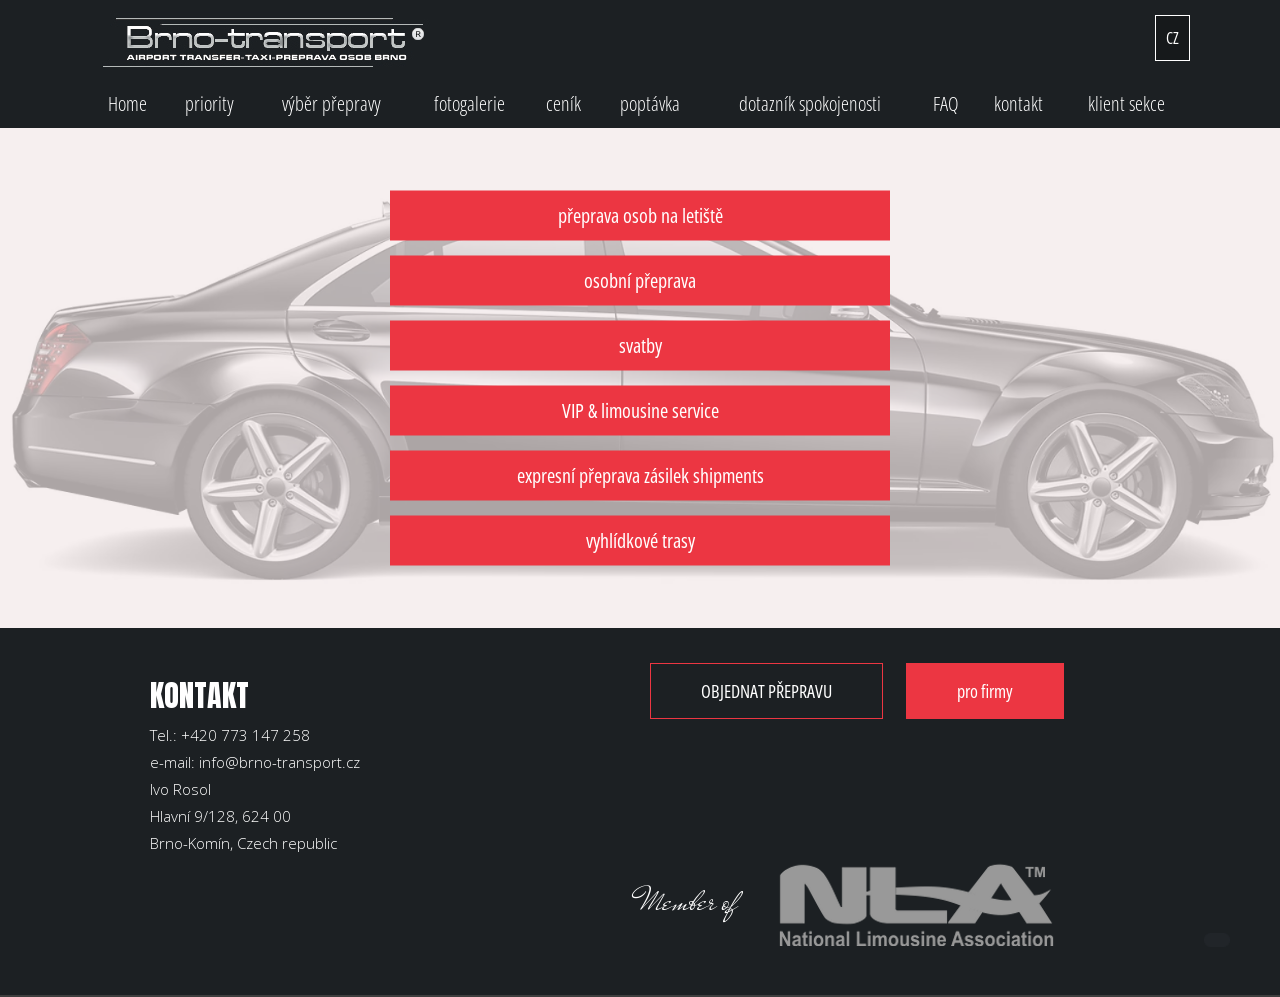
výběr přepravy (331, 103)
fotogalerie (469, 103)
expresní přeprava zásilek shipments (640, 475)
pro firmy (985, 691)
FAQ (946, 103)
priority (209, 103)
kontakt (1018, 103)
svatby (640, 345)
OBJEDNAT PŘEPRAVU (766, 691)
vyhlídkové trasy (640, 540)
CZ (1172, 38)
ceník (563, 103)
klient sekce (1126, 103)
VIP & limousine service (640, 410)
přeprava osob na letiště (640, 215)
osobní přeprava (640, 280)
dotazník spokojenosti (810, 103)
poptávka (650, 103)
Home (127, 103)
